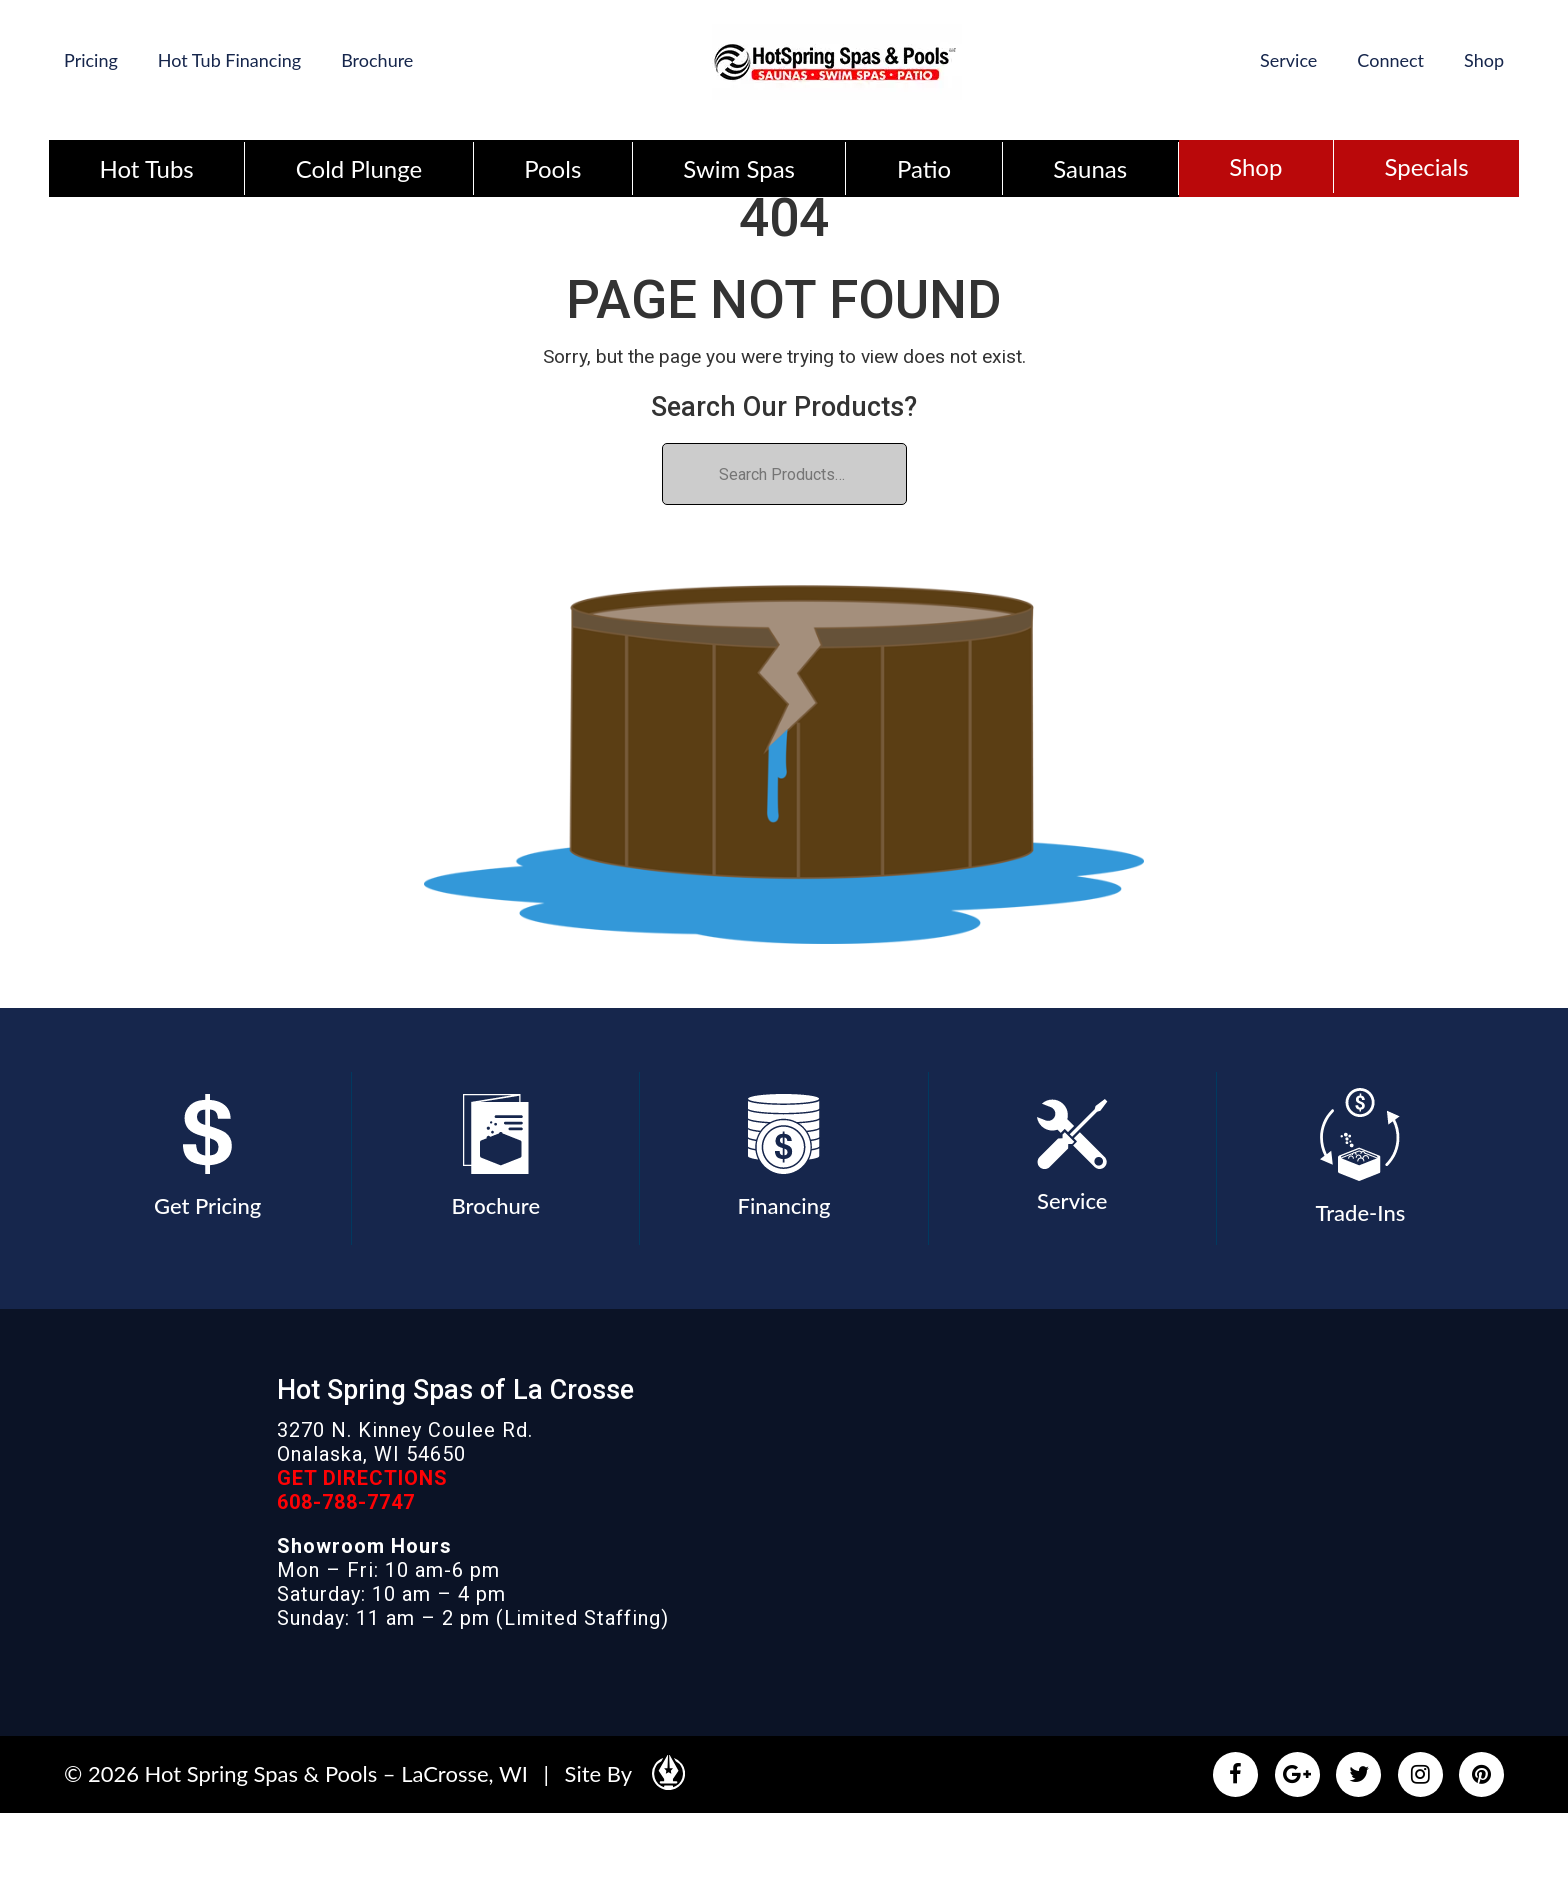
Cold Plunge (359, 168)
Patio (924, 168)
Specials (1426, 166)
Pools (552, 168)
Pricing (91, 60)
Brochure (377, 60)
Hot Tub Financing (229, 60)
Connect (1390, 60)
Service (1288, 60)
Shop (1484, 60)
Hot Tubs (147, 168)
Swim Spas (739, 168)
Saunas (1090, 168)
